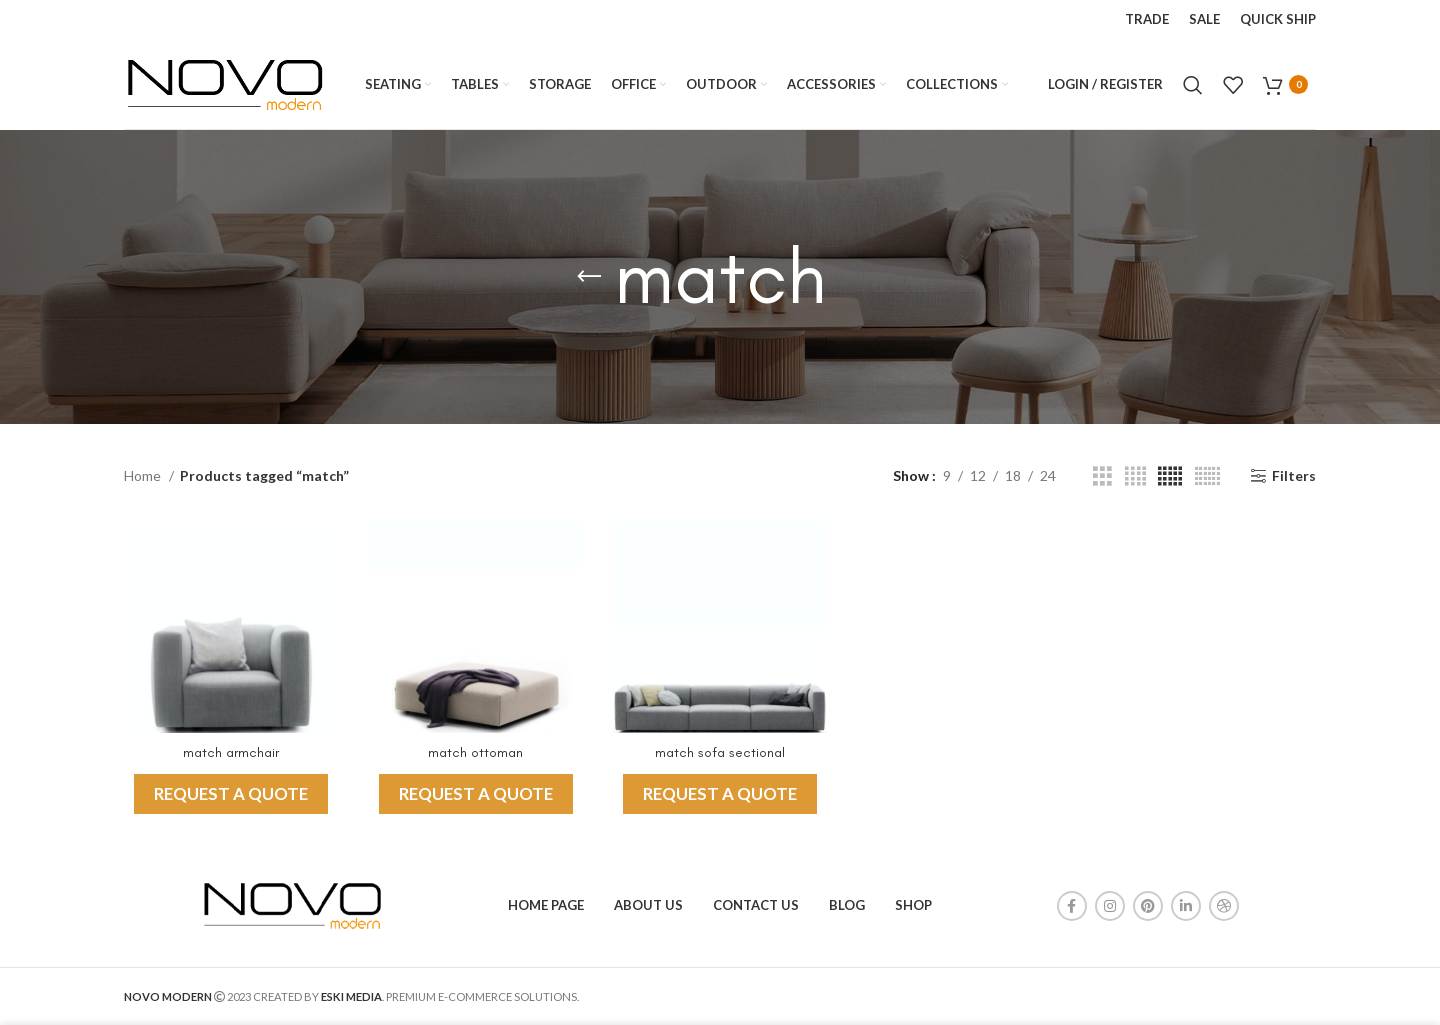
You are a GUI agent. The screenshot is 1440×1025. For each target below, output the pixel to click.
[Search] (1193, 85)
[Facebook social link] (1072, 906)
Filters (1294, 476)
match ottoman (475, 752)
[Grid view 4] (1135, 476)
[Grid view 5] (1170, 476)
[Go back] (589, 277)
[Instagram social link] (1110, 906)
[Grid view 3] (1102, 476)
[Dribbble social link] (1224, 906)
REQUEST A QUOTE (231, 793)
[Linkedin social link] (1186, 906)
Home (144, 475)
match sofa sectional (720, 752)
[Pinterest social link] (1148, 906)
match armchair (231, 752)
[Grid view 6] (1207, 476)
